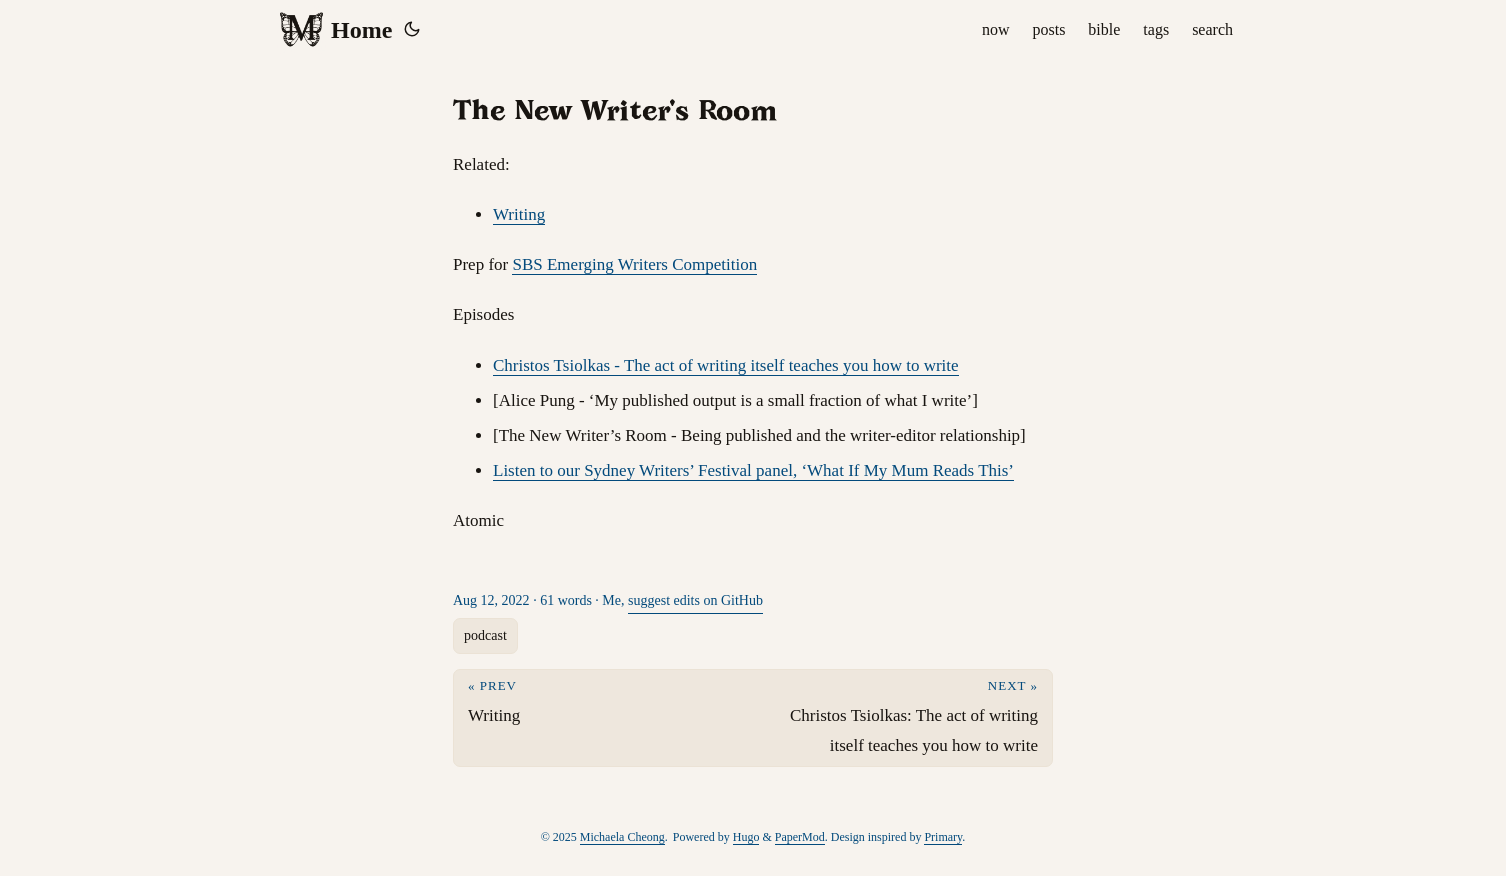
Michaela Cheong (622, 837)
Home (335, 30)
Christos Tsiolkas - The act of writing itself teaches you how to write (726, 365)
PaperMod (800, 837)
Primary (943, 837)
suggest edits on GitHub (695, 600)
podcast (485, 635)
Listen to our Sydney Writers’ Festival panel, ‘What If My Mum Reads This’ (753, 470)
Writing (519, 214)
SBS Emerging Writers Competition (634, 264)
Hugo (746, 837)
